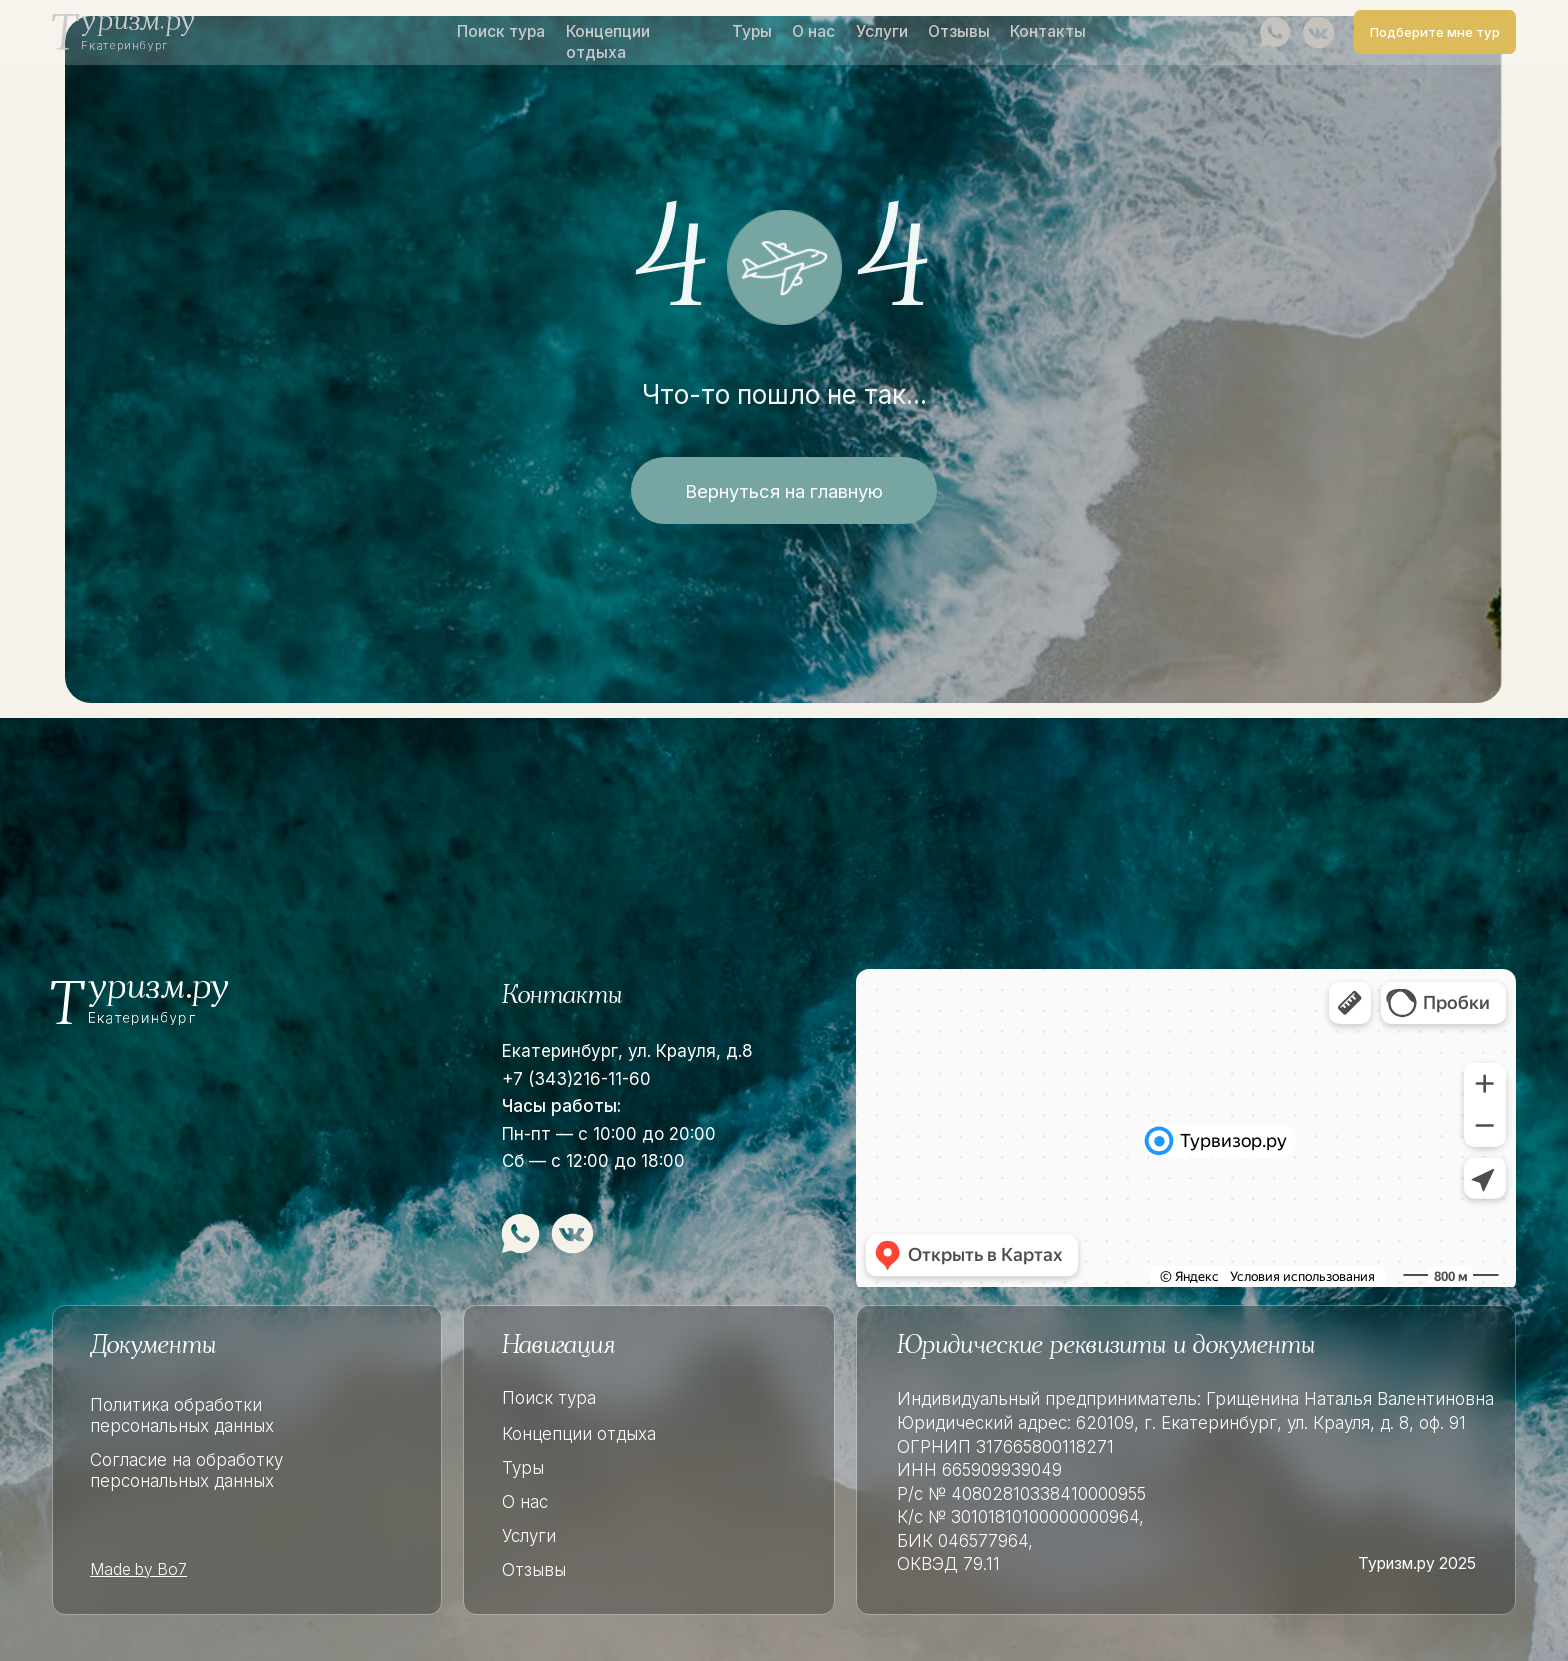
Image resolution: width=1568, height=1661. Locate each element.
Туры (752, 31)
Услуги (882, 31)
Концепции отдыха (608, 42)
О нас (813, 31)
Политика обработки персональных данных (182, 1415)
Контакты (1048, 31)
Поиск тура (501, 31)
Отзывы (959, 31)
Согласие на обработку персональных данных (186, 1470)
